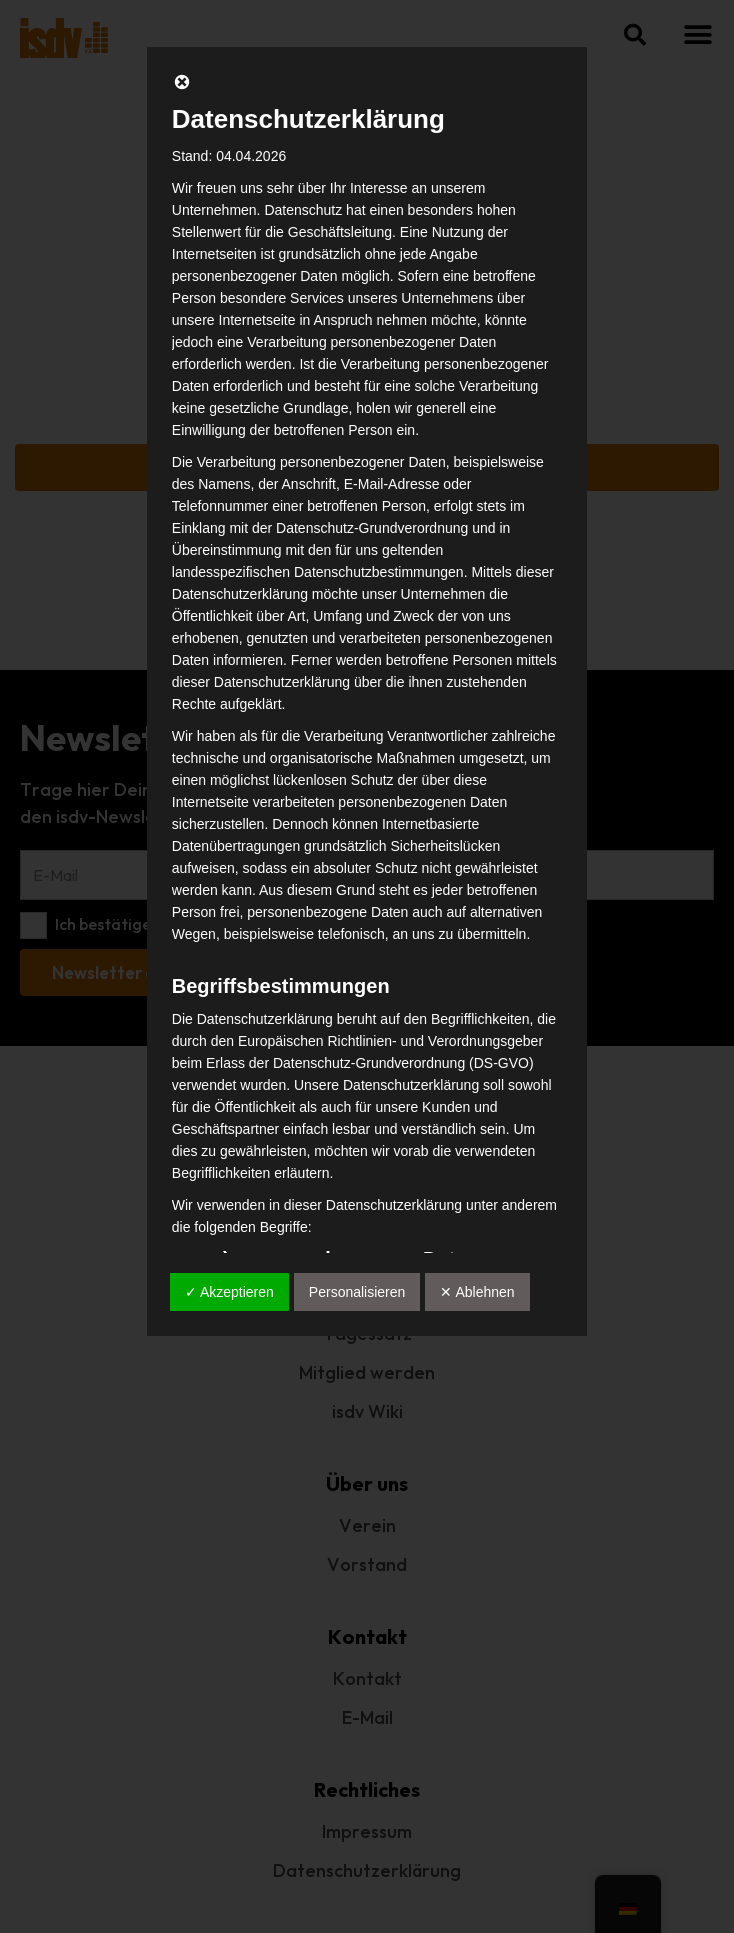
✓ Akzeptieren (229, 1292)
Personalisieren (357, 1292)
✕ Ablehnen (477, 1292)
